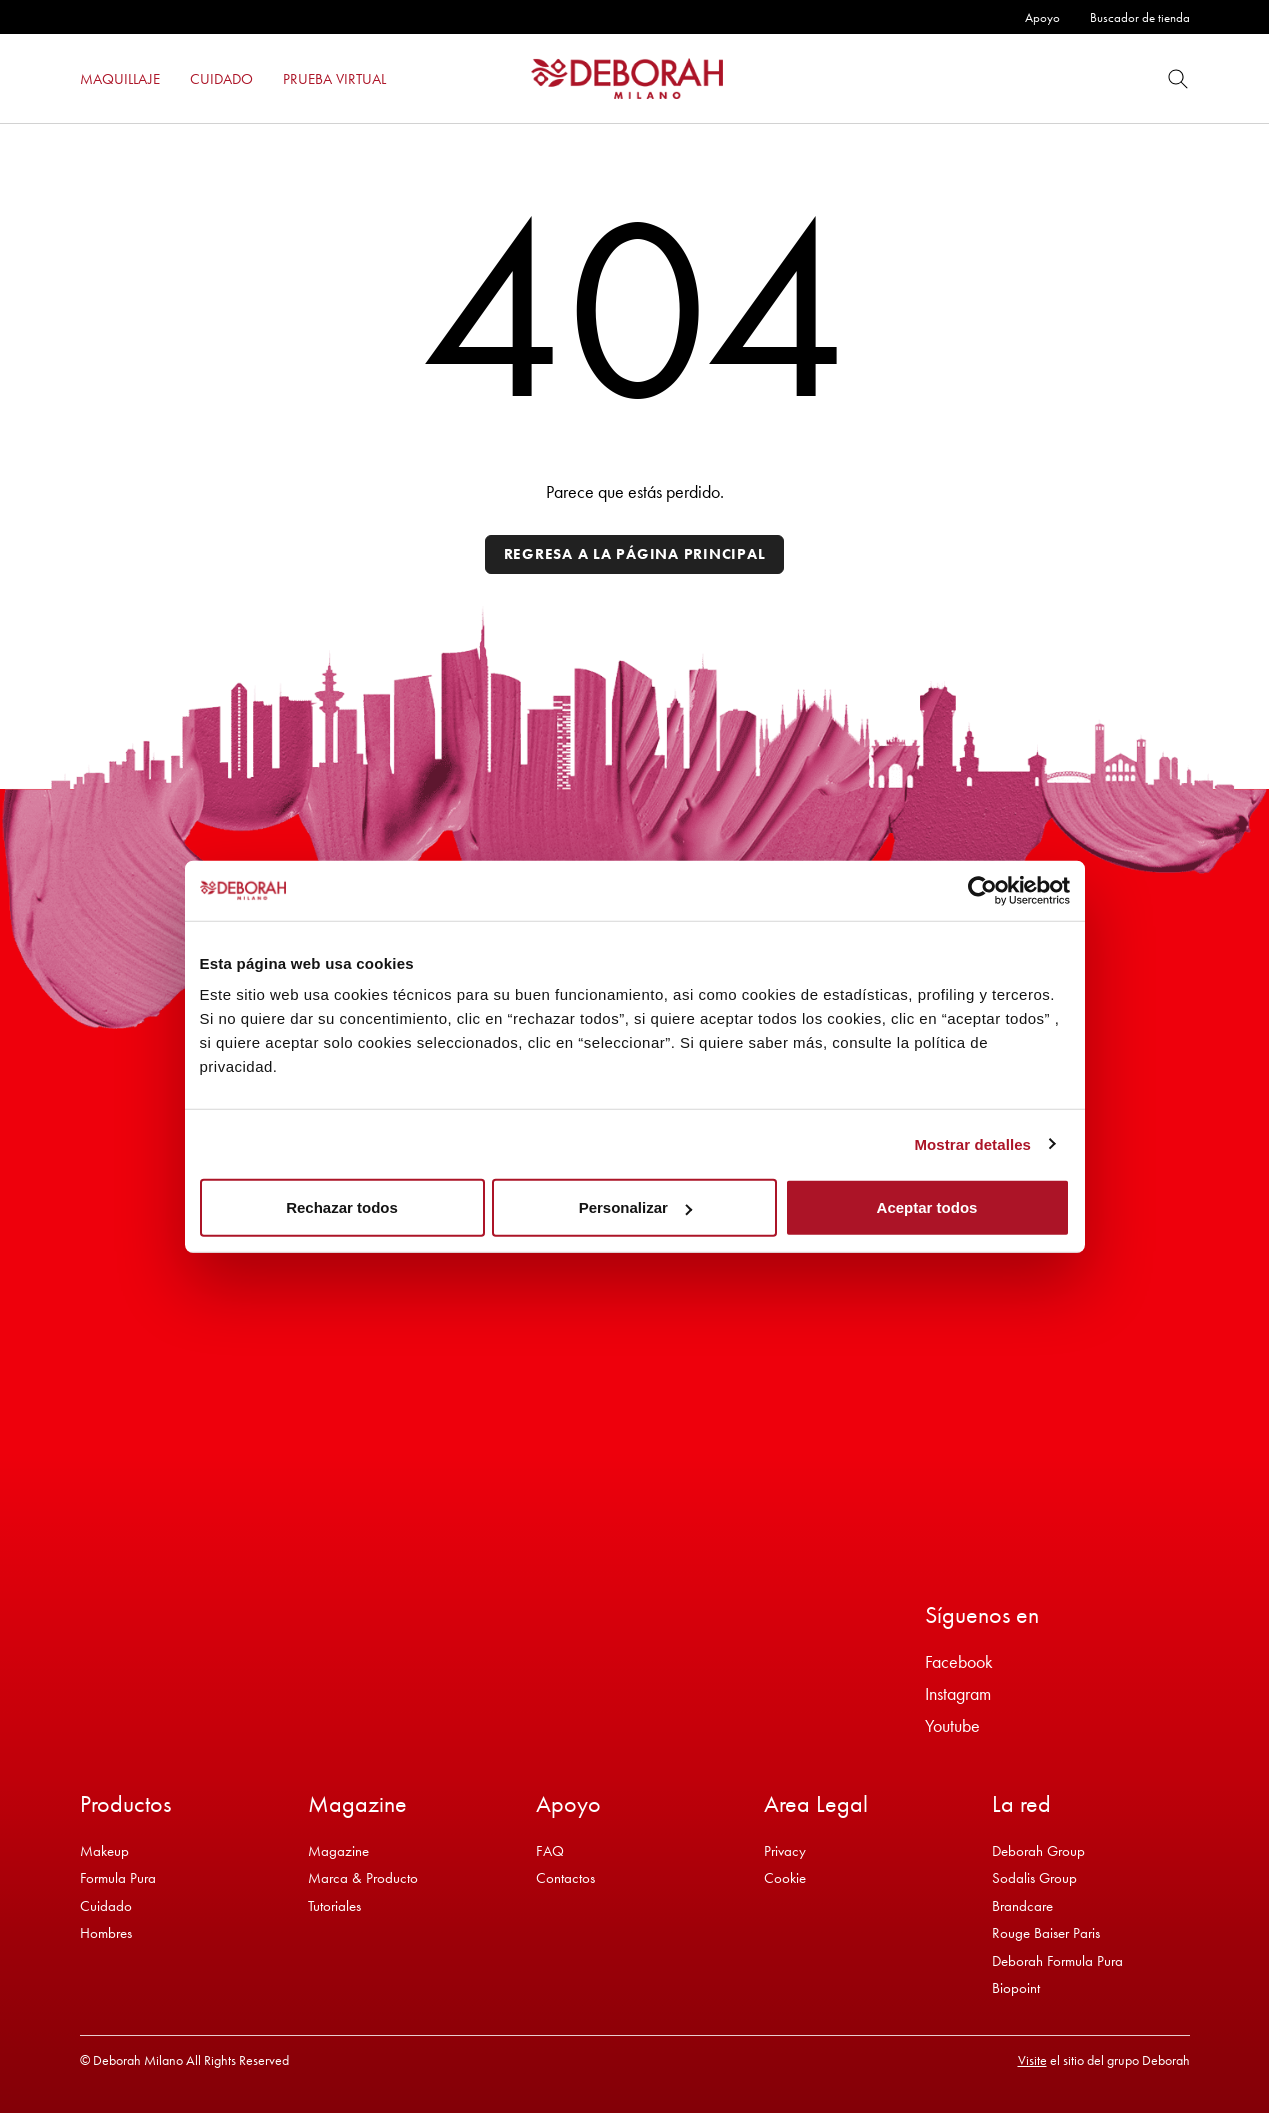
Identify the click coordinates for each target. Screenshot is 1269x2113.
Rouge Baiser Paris (1046, 1933)
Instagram (958, 1693)
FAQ (550, 1851)
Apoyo (1042, 17)
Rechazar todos (342, 1207)
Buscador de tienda (1140, 17)
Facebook (959, 1661)
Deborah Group (1038, 1851)
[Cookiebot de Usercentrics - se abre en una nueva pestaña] (982, 890)
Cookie (785, 1878)
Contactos (565, 1878)
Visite (1032, 2060)
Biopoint (1016, 1988)
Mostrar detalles (972, 1143)
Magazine (338, 1851)
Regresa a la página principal (635, 554)
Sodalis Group (1034, 1878)
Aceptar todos (927, 1207)
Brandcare (1022, 1906)
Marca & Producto (363, 1878)
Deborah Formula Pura (1057, 1961)
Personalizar (635, 1207)
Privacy (785, 1851)
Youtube (952, 1725)
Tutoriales (334, 1906)
